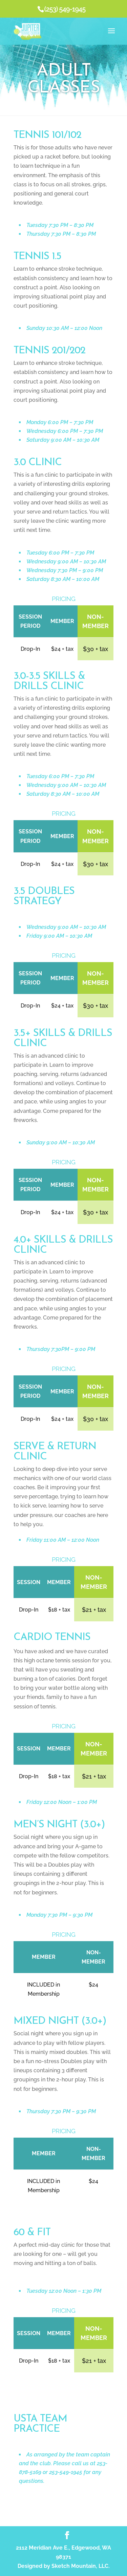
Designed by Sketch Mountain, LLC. (64, 2566)
